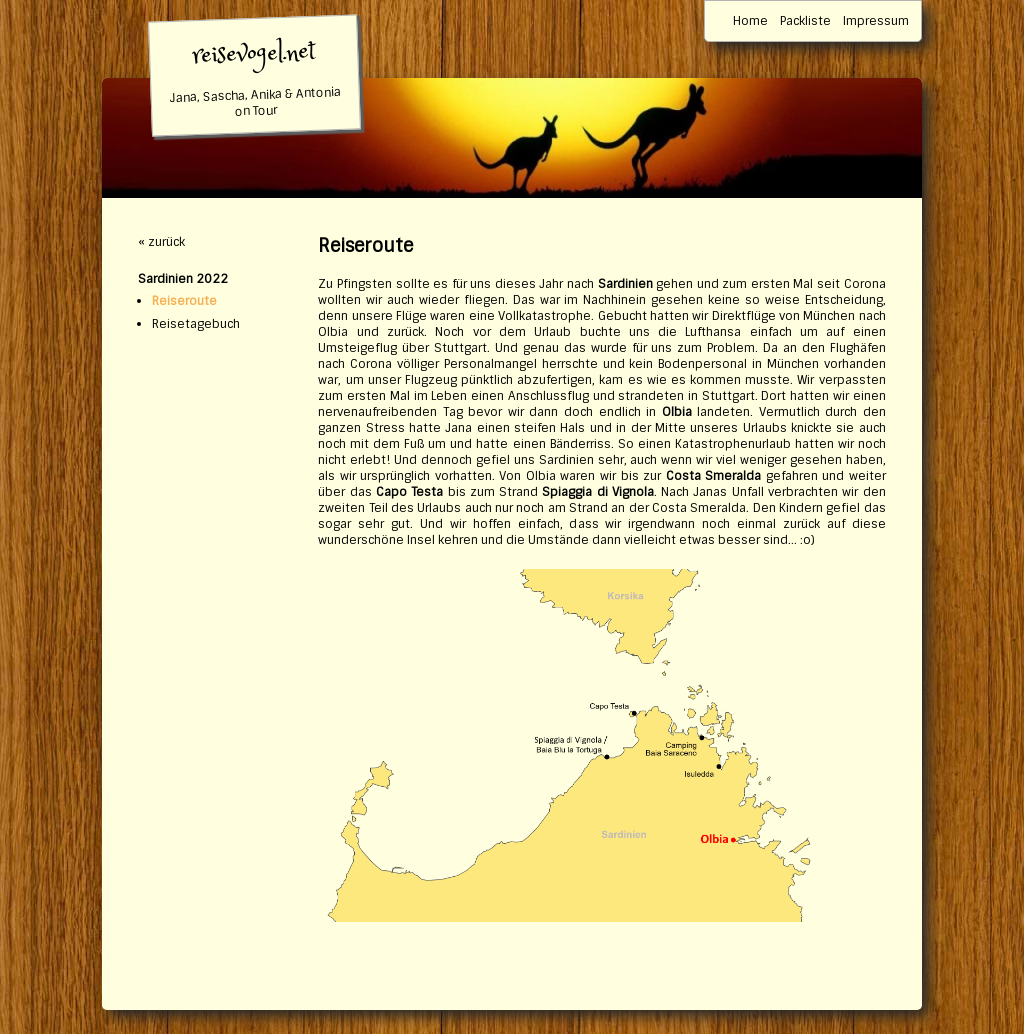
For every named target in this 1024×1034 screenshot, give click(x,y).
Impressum (876, 21)
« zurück (161, 242)
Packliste (805, 21)
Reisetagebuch (196, 324)
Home (750, 21)
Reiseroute (184, 301)
